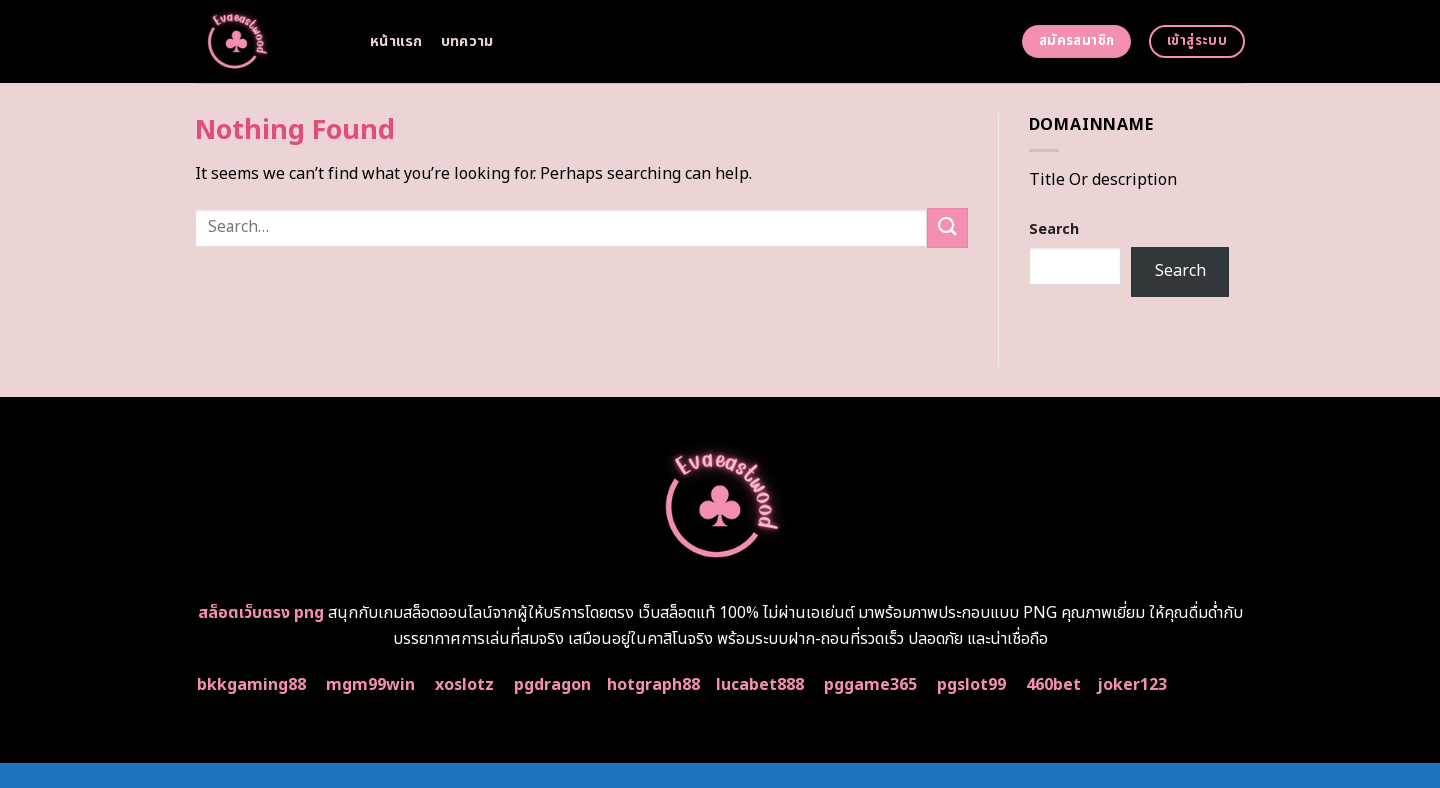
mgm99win (370, 685)
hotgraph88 (653, 685)
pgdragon (552, 685)
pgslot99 (971, 685)
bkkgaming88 (251, 685)
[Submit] (947, 227)
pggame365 (870, 685)
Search (1054, 229)
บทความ (467, 41)
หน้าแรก (396, 41)
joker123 (1132, 685)
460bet (1053, 685)
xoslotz (464, 685)
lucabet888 (760, 685)
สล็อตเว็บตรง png (261, 613)
